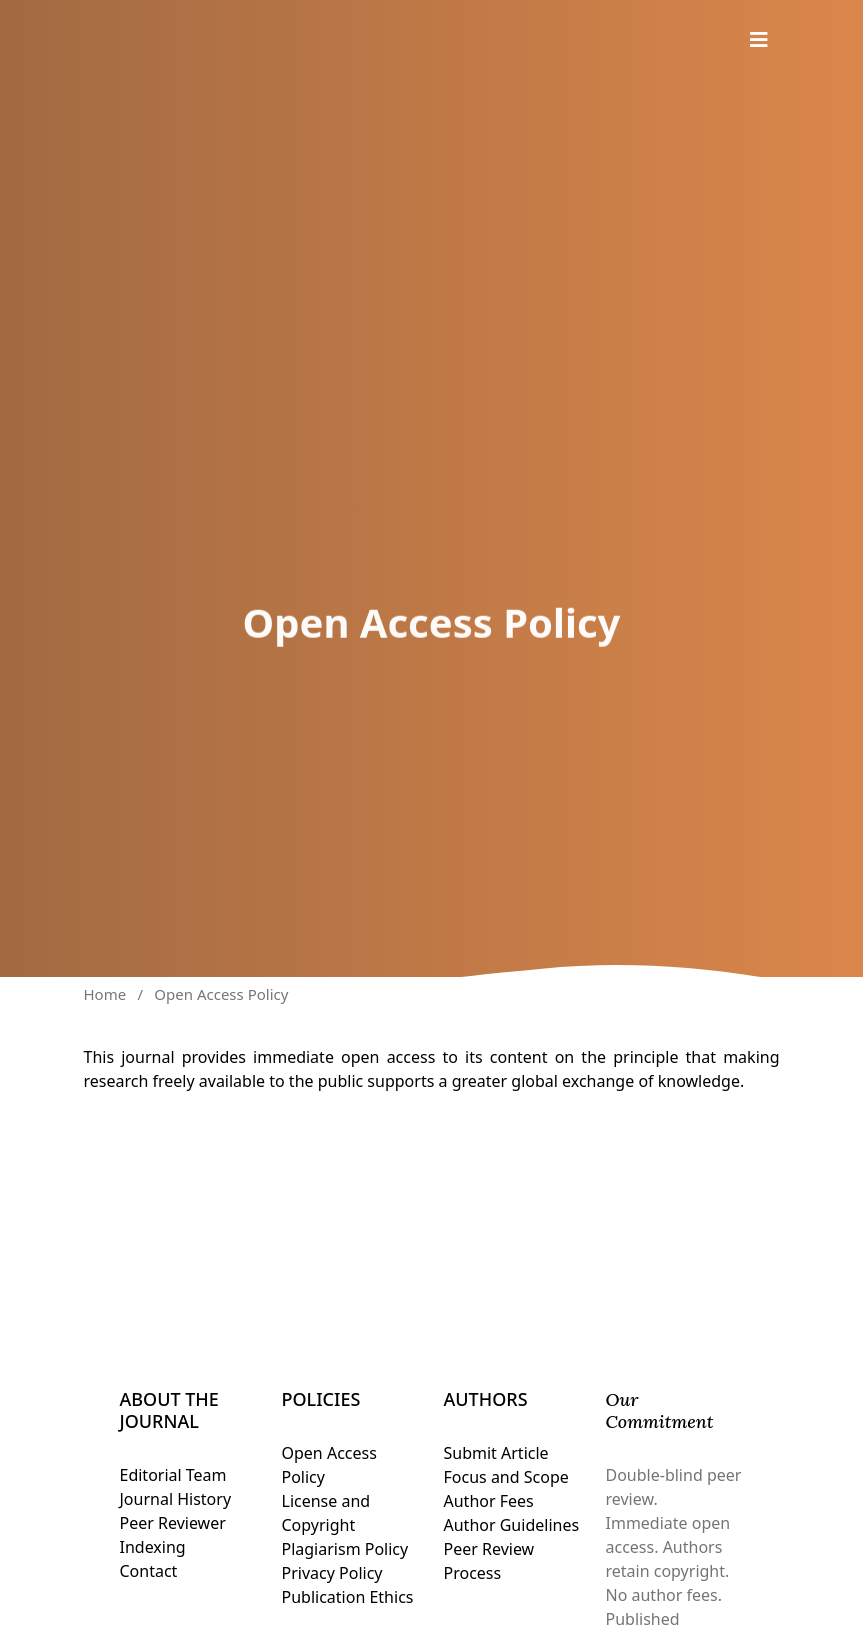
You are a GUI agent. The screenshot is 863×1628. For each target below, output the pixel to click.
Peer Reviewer (173, 1523)
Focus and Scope (506, 1477)
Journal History (176, 1499)
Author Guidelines (512, 1525)
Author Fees (489, 1501)
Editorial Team (173, 1475)
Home (105, 994)
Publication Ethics (348, 1597)
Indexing (153, 1547)
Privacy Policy (332, 1573)
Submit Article (496, 1453)
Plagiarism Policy (345, 1549)
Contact (149, 1571)
